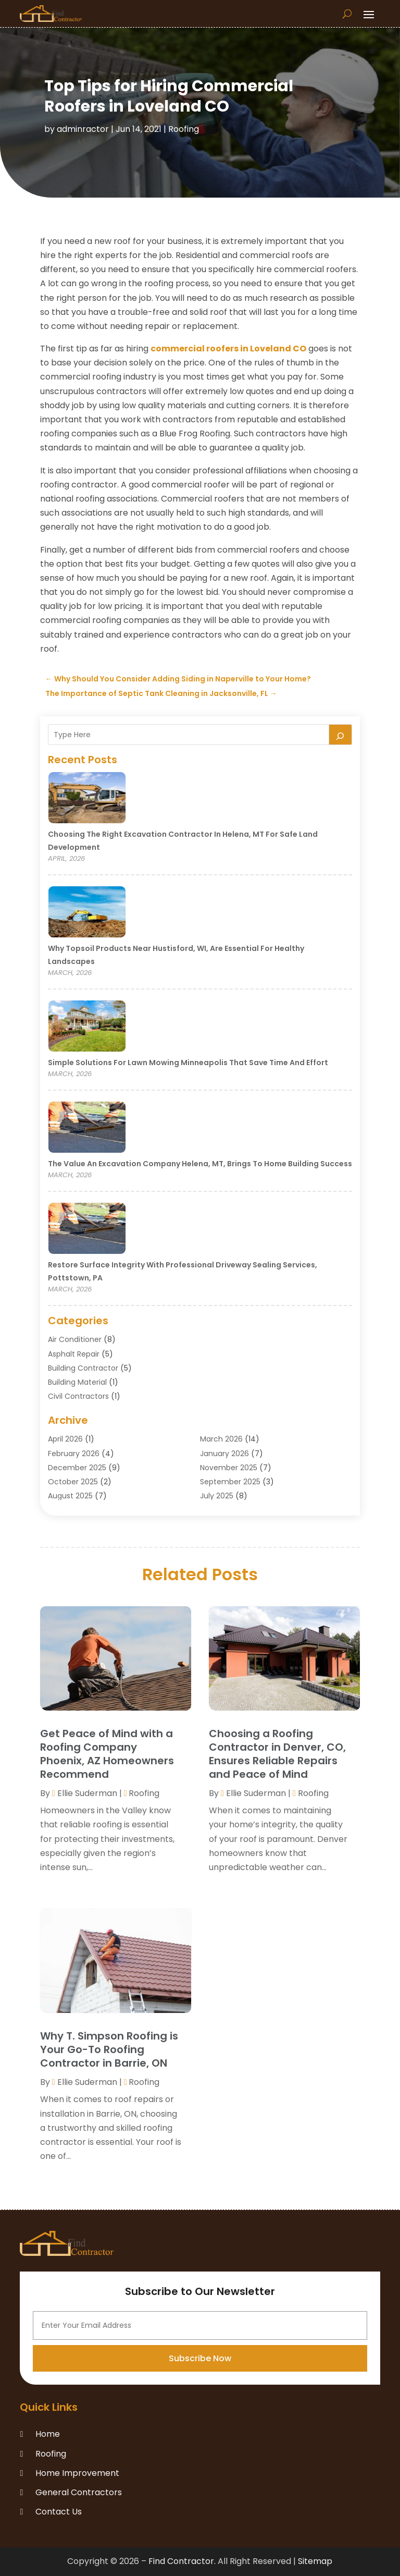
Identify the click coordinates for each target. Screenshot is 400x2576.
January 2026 (224, 1453)
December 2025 (77, 1467)
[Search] (341, 734)
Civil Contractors (78, 1396)
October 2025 (73, 1481)
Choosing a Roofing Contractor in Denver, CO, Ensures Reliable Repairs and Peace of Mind (277, 1753)
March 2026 (221, 1439)
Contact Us (58, 2512)
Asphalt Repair (73, 1354)
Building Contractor (83, 1368)
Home (47, 2434)
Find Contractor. (182, 2561)
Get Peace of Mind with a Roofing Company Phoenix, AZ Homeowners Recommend (107, 1753)
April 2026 (65, 1439)
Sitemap (315, 2561)
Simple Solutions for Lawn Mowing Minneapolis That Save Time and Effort (188, 1062)
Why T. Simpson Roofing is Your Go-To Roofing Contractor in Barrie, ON (109, 2049)
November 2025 (228, 1467)
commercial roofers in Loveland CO (228, 349)
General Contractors (78, 2492)
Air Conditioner (75, 1339)
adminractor (83, 129)
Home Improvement (77, 2473)
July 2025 (216, 1496)
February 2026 (73, 1453)
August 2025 (70, 1496)
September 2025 (230, 1481)
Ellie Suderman (87, 1793)
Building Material (77, 1382)
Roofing (183, 129)
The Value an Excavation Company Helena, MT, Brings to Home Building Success (200, 1163)
